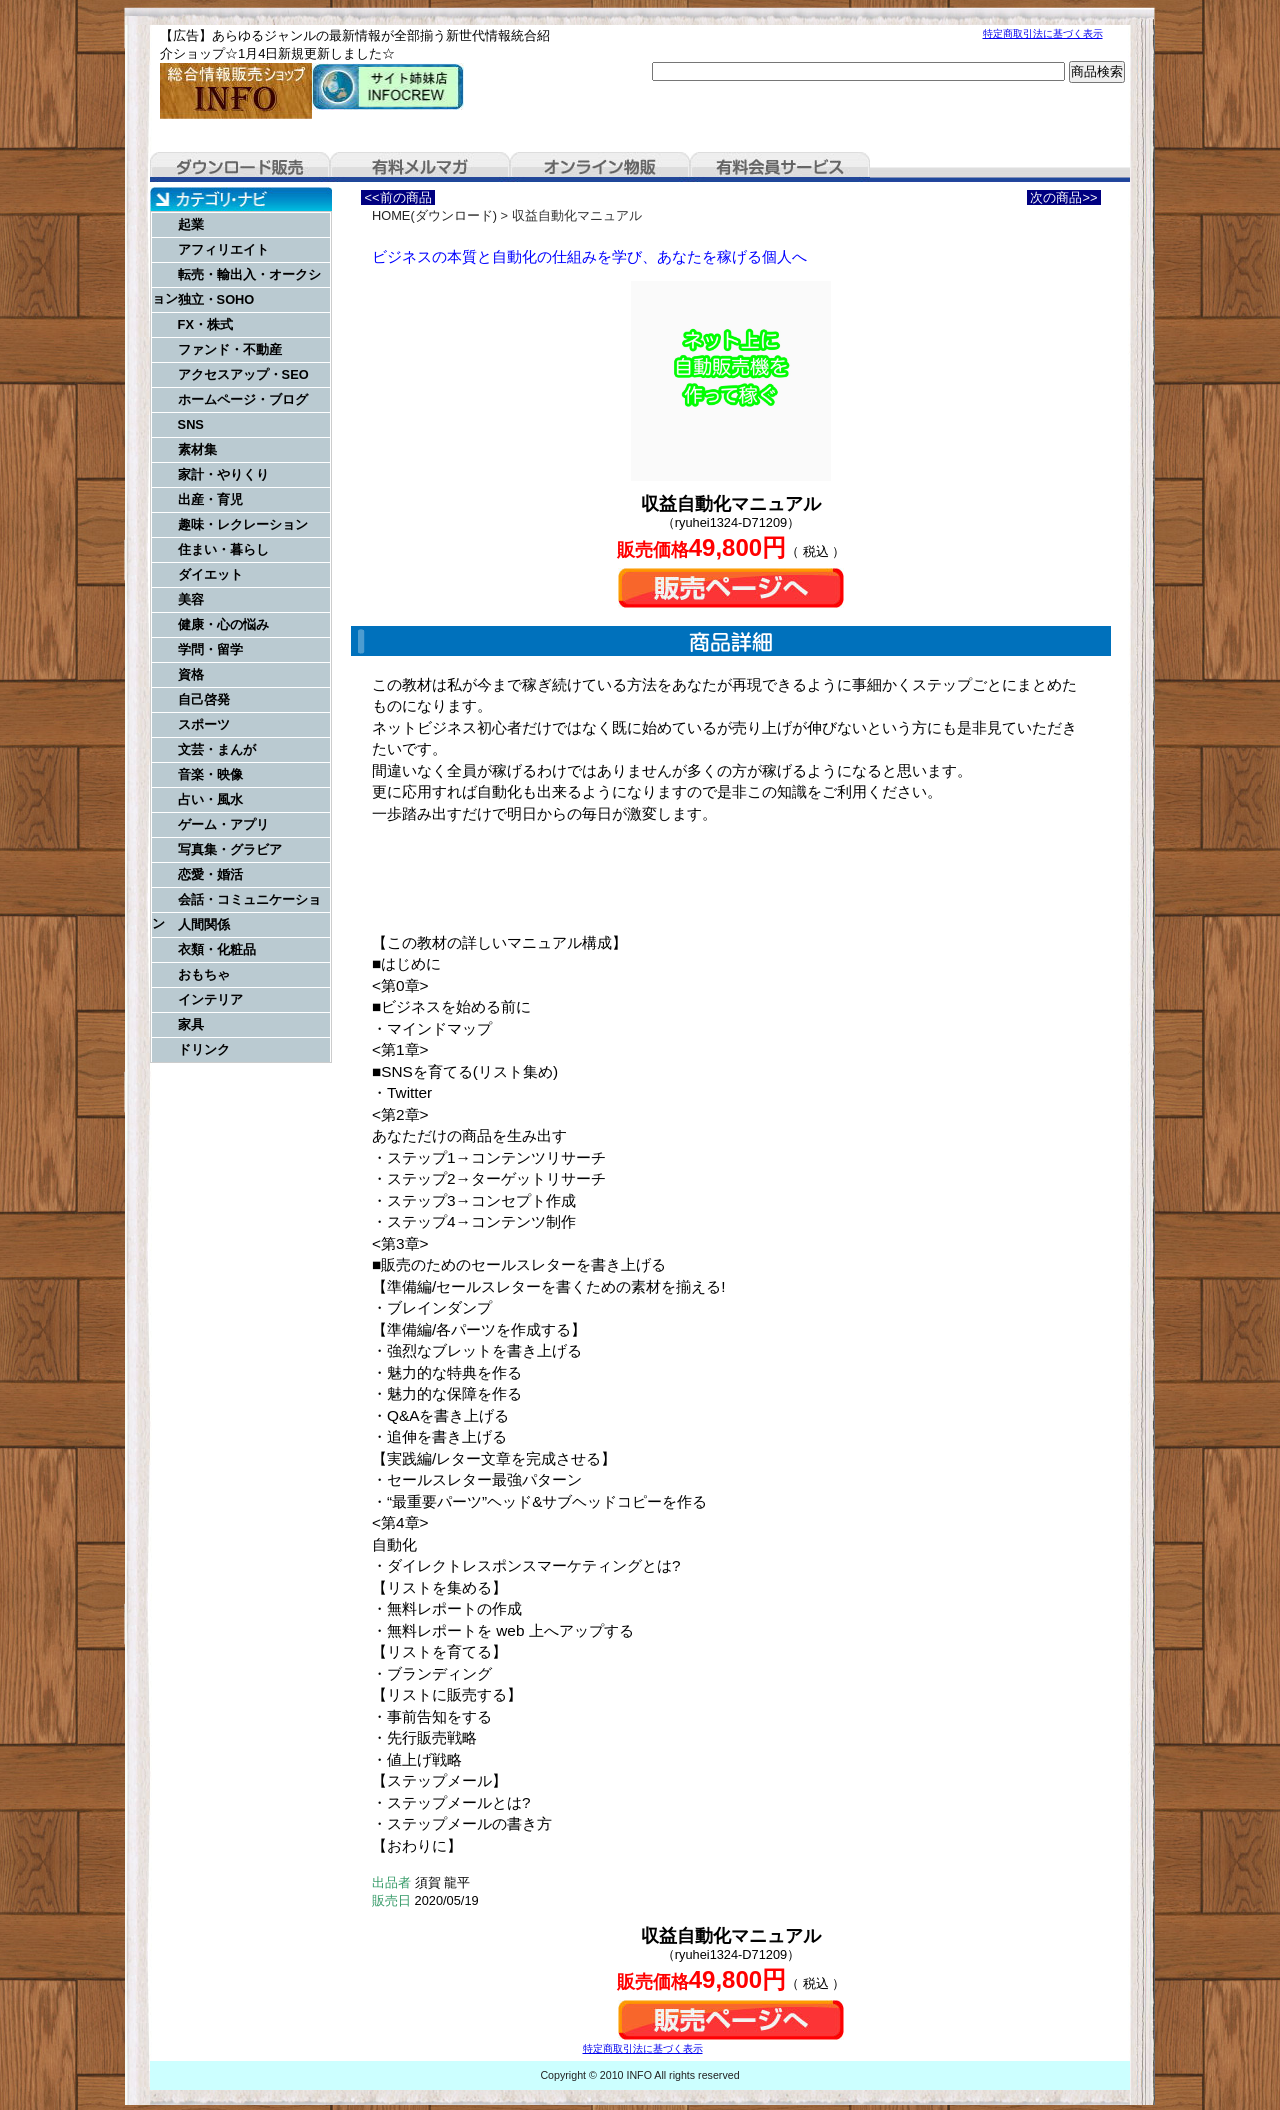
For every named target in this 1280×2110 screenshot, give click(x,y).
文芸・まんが (217, 749)
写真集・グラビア (230, 849)
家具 (191, 1024)
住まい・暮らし (223, 549)
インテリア (210, 999)
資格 (191, 674)
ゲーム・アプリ (223, 824)
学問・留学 (210, 649)
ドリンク (204, 1049)
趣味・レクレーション (243, 524)
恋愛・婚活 (210, 874)
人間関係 (204, 924)
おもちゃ (204, 974)
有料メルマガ (420, 167)
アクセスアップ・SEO (243, 374)
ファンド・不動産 (230, 349)
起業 (191, 224)
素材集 (197, 449)
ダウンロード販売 (240, 167)
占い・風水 (210, 799)
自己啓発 (204, 699)
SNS (191, 424)
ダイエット (210, 574)
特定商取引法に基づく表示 (1043, 33)
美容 (191, 599)
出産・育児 (210, 499)
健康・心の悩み (223, 624)
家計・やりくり (223, 474)
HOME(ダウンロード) (434, 215)
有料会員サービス (780, 167)
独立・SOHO (216, 299)
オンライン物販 (600, 167)
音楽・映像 (210, 774)
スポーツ (204, 724)
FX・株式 (205, 324)
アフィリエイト (223, 249)
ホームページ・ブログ (243, 399)
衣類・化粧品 (217, 949)
